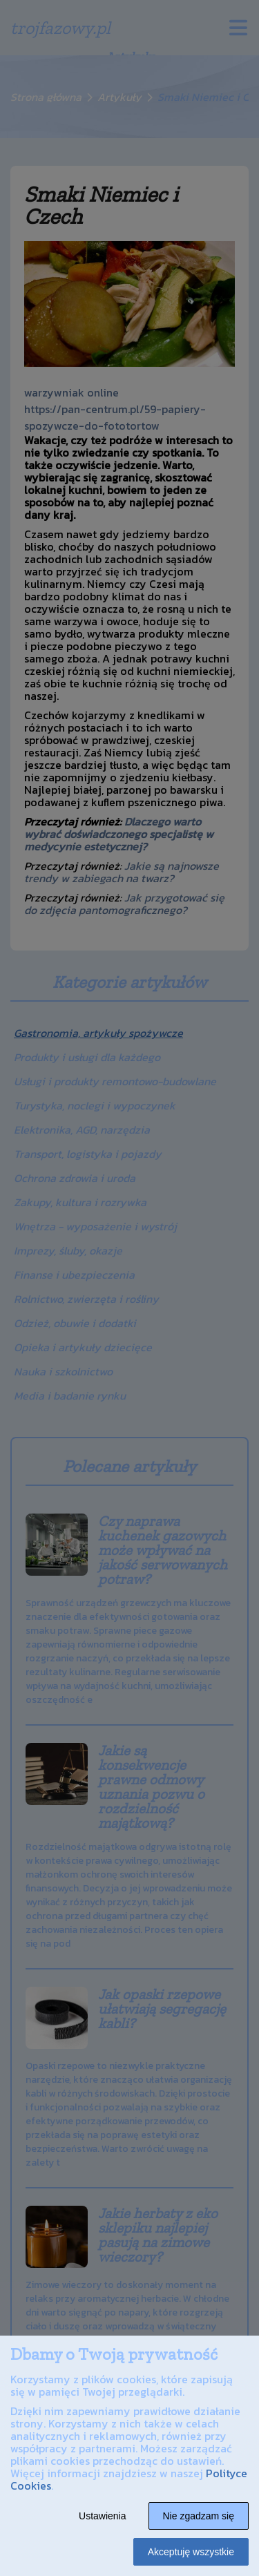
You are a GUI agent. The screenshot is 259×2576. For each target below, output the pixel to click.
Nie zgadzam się (199, 2515)
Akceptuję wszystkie (191, 2551)
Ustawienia (102, 2515)
